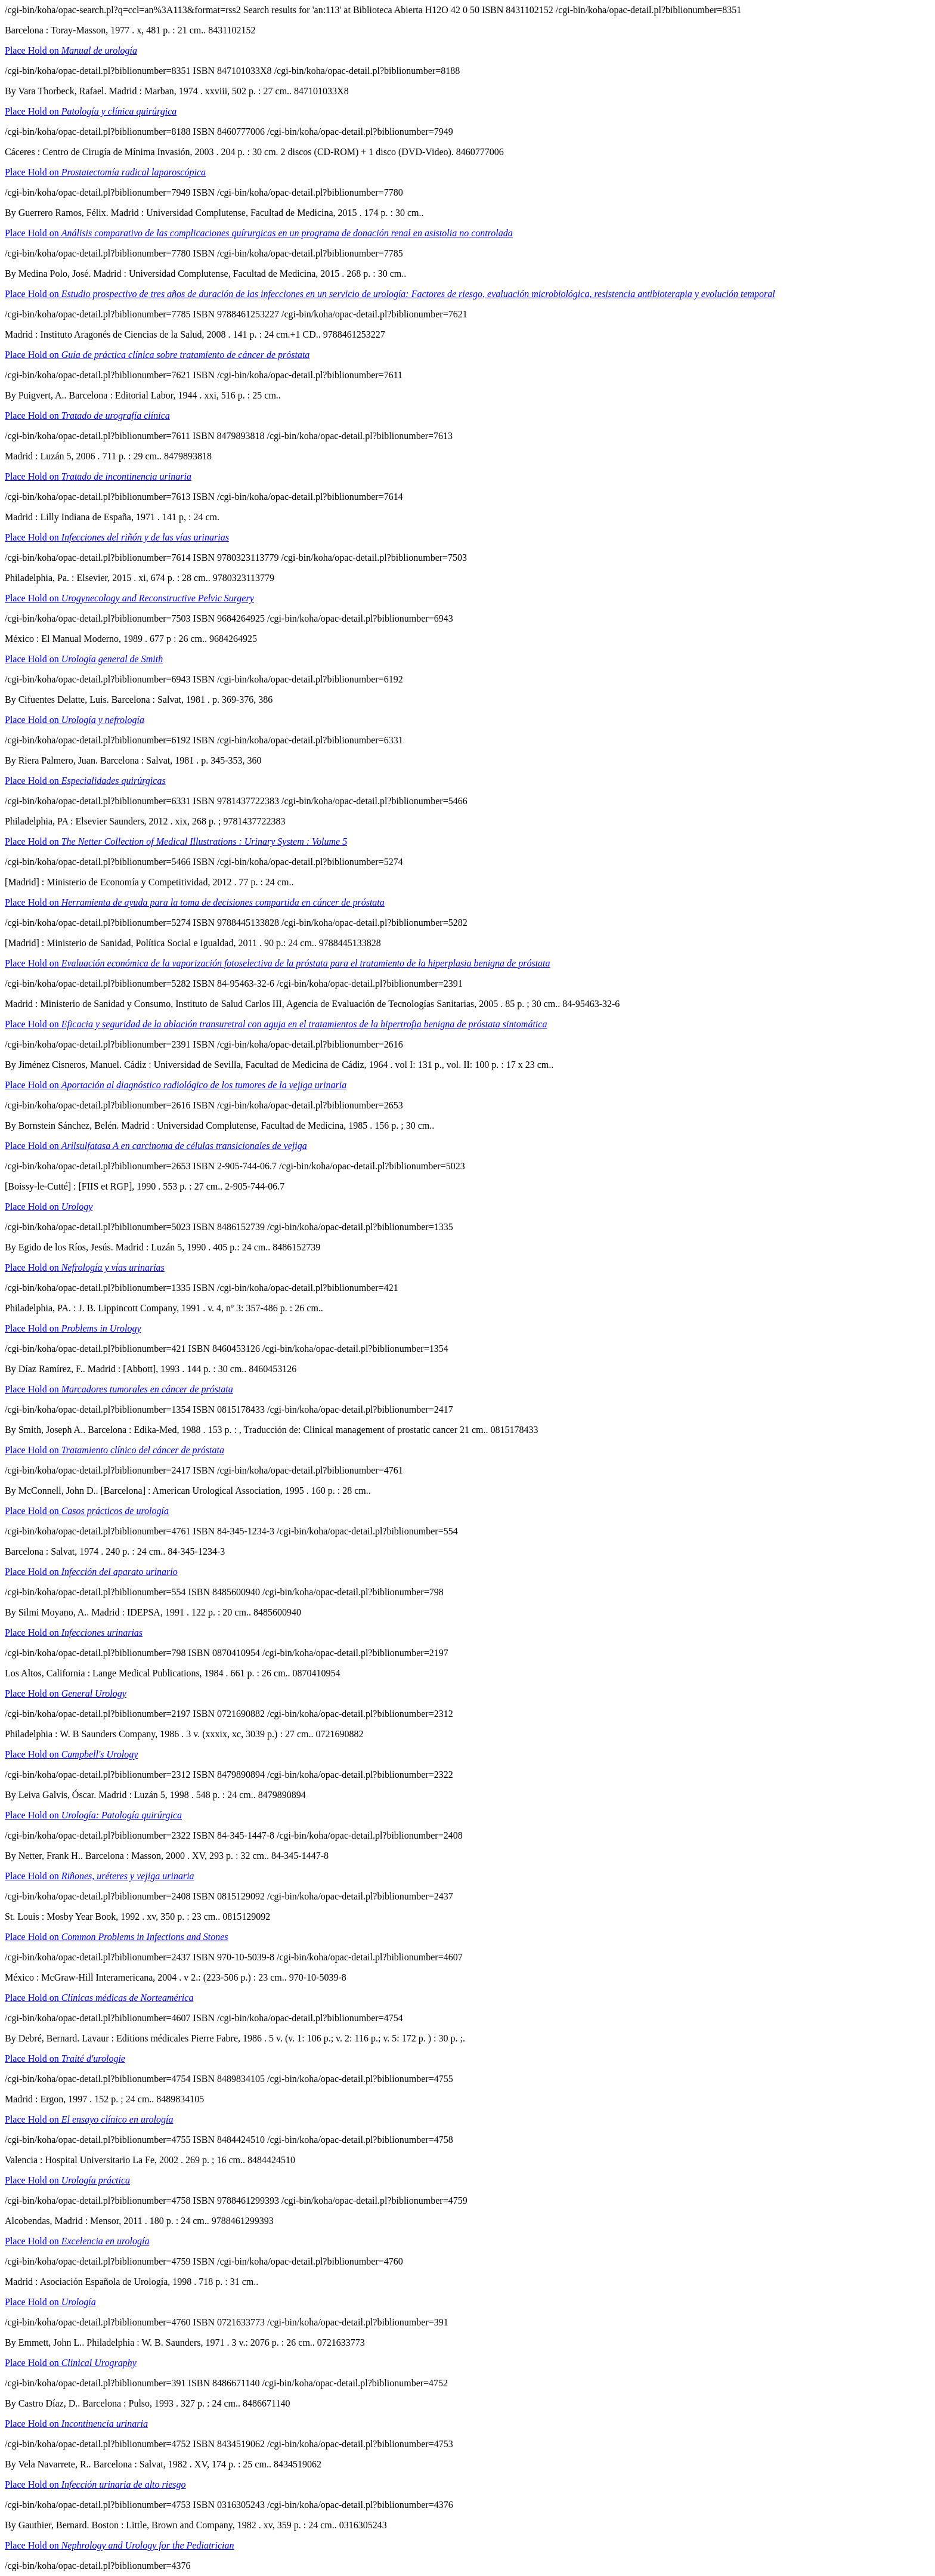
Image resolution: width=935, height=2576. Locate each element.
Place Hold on (71, 50)
